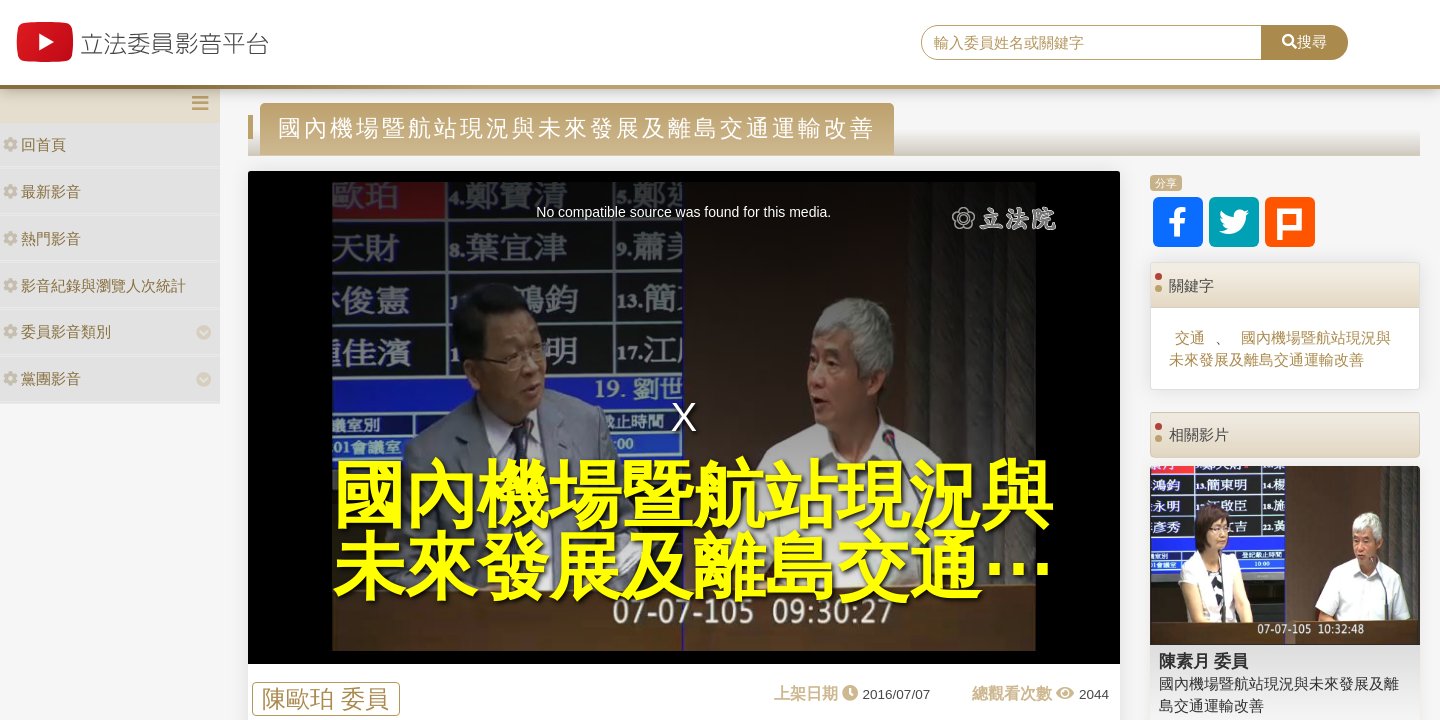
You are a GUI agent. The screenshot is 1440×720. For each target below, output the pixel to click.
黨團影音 (42, 378)
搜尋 (1304, 41)
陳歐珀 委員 (325, 698)
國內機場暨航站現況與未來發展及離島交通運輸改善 (1279, 348)
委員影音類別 (57, 331)
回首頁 (34, 144)
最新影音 (42, 191)
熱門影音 (42, 238)
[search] (1091, 43)
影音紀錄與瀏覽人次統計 (94, 285)
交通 (1190, 337)
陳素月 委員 (1204, 661)
